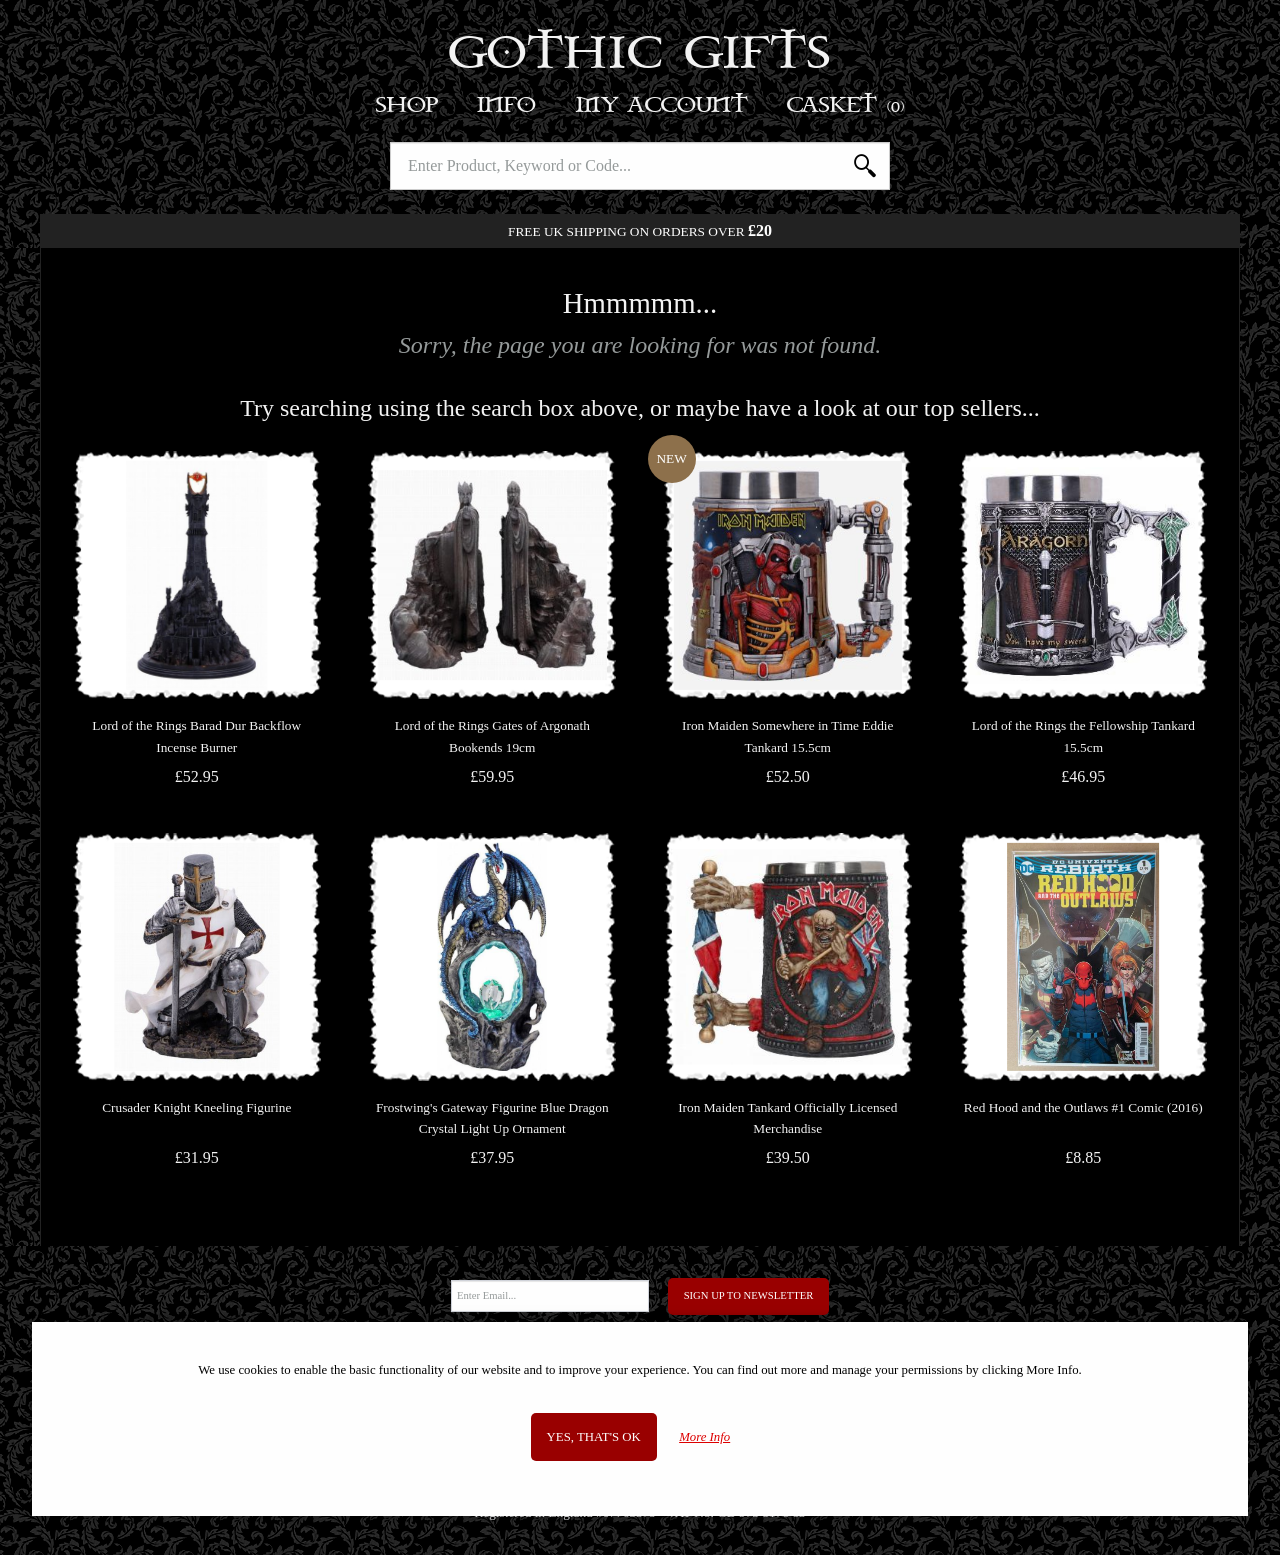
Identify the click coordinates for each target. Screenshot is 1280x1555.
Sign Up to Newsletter (749, 1295)
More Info (704, 1437)
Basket (846, 105)
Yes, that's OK (594, 1437)
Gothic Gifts (640, 55)
